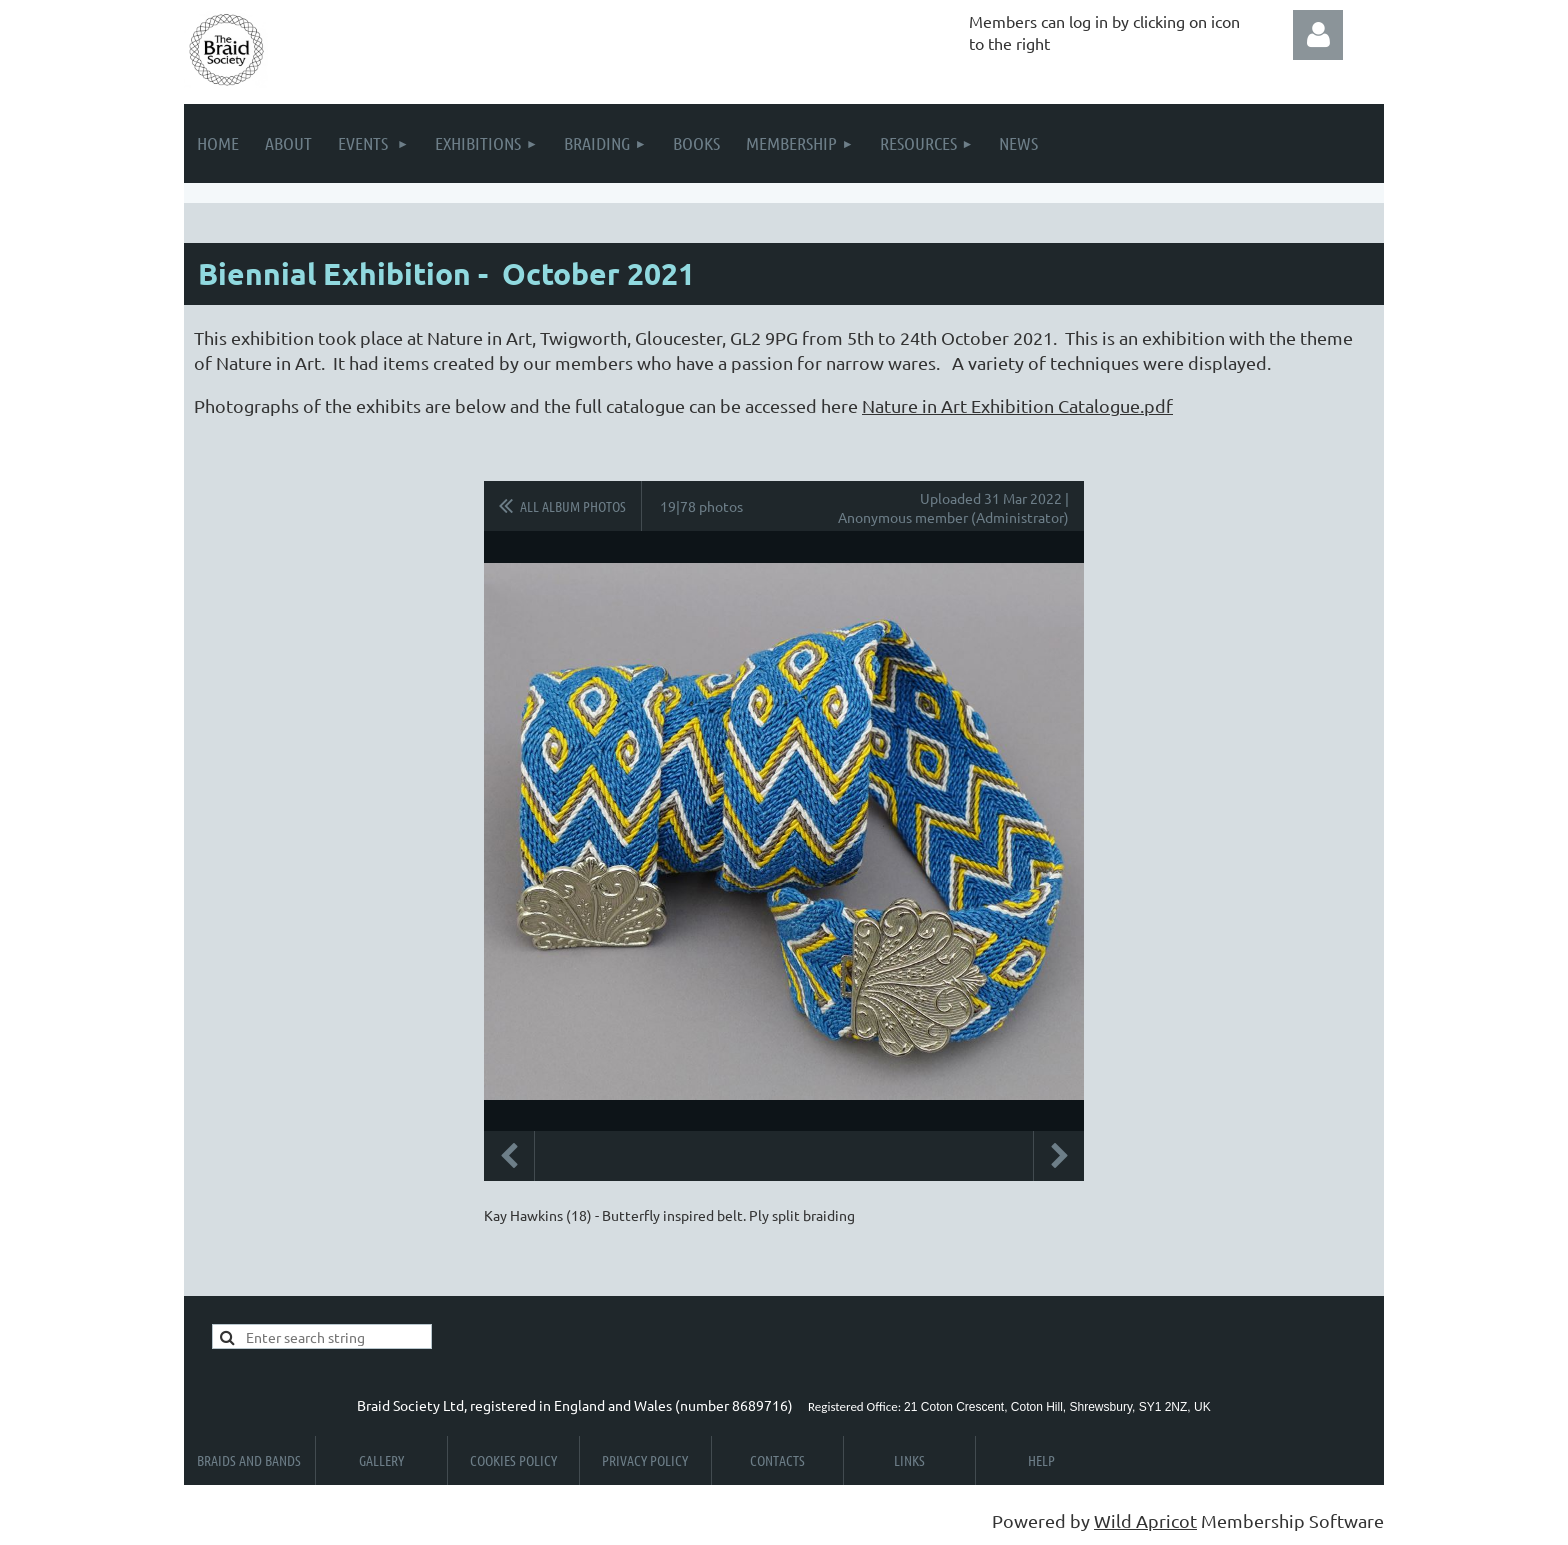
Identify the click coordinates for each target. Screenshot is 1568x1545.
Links (909, 1460)
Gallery (381, 1460)
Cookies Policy (513, 1460)
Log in (1318, 35)
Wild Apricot (1145, 1520)
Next (1059, 1156)
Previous (509, 1156)
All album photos (573, 506)
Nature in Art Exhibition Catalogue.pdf (1017, 405)
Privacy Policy (645, 1460)
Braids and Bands (249, 1460)
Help (1041, 1460)
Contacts (777, 1460)
